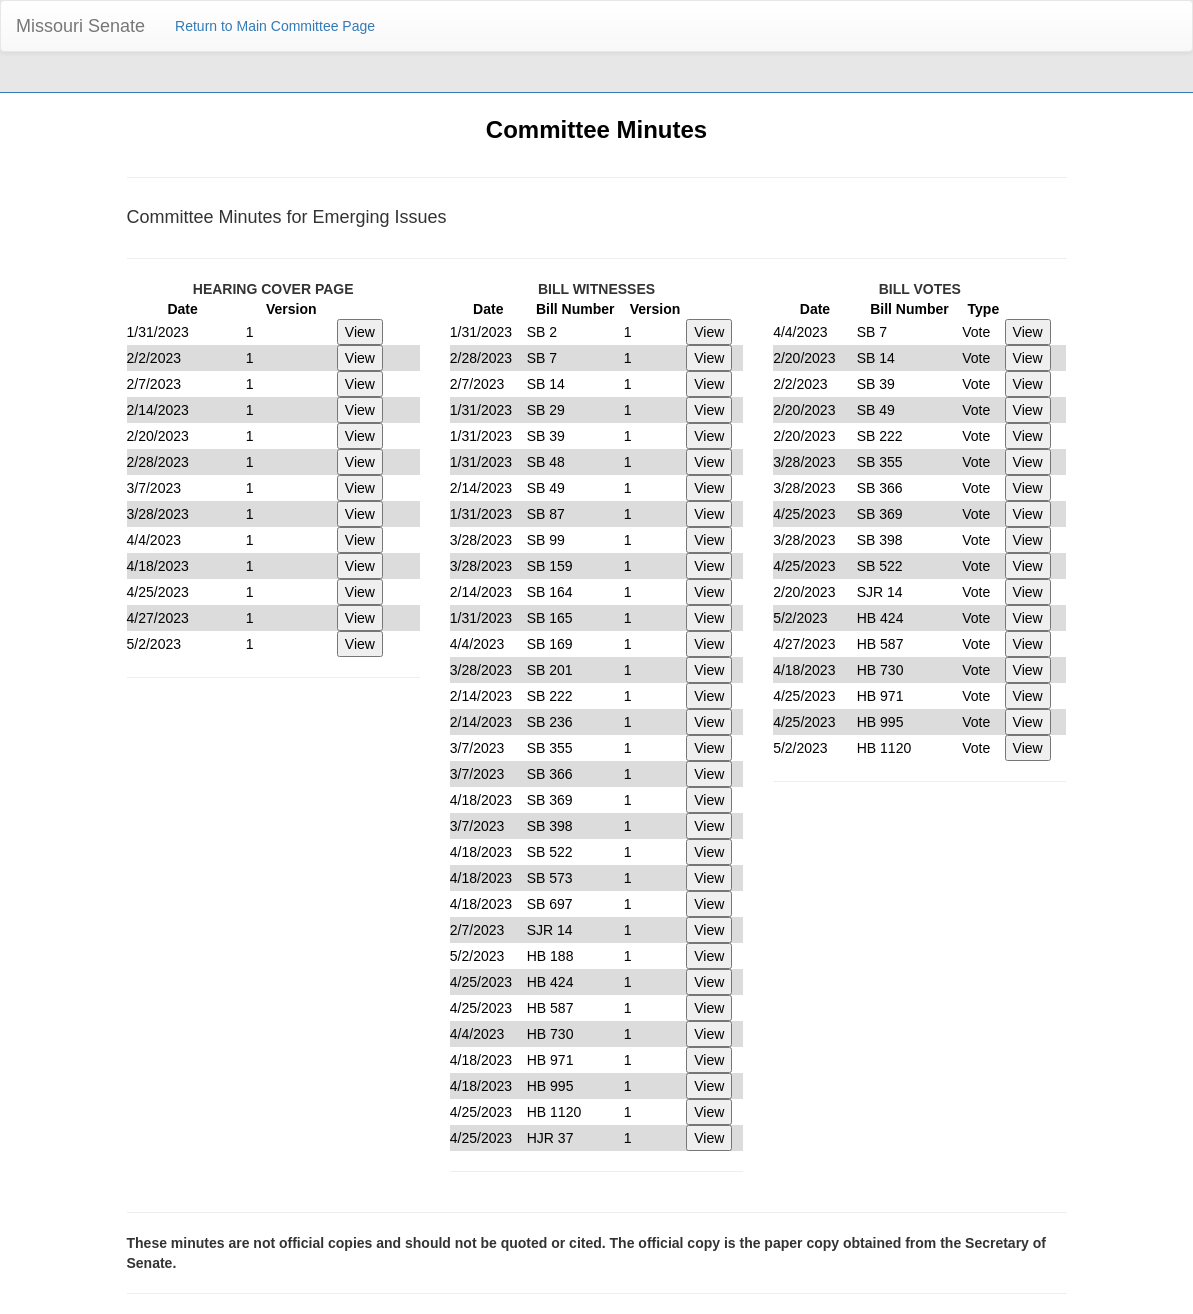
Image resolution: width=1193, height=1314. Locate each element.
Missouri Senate (80, 26)
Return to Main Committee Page (275, 26)
